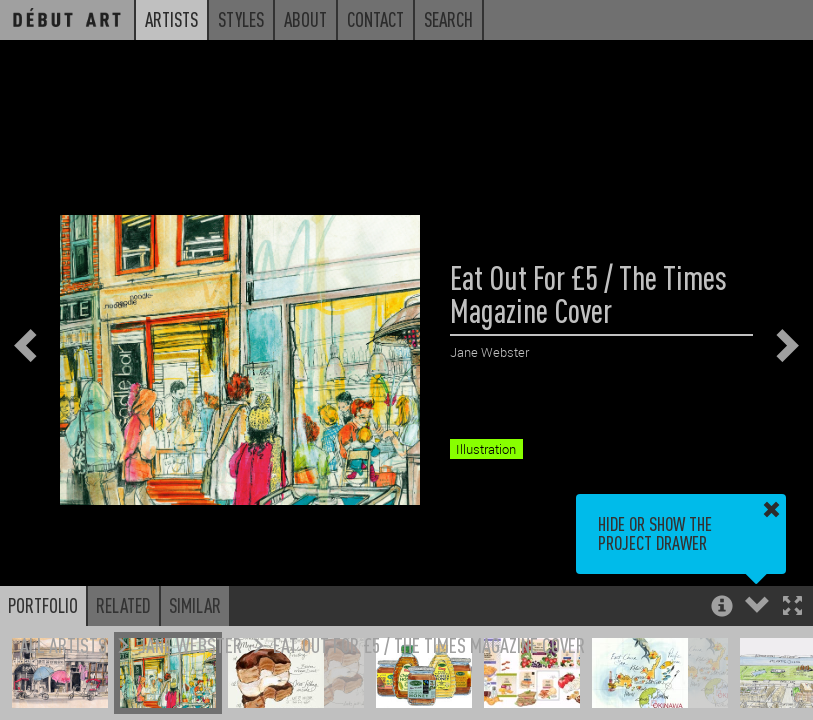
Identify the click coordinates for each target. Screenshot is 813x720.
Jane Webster (190, 644)
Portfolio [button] (43, 605)
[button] (792, 607)
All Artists (63, 644)
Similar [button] (195, 605)
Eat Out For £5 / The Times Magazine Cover (429, 644)
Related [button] (123, 605)
